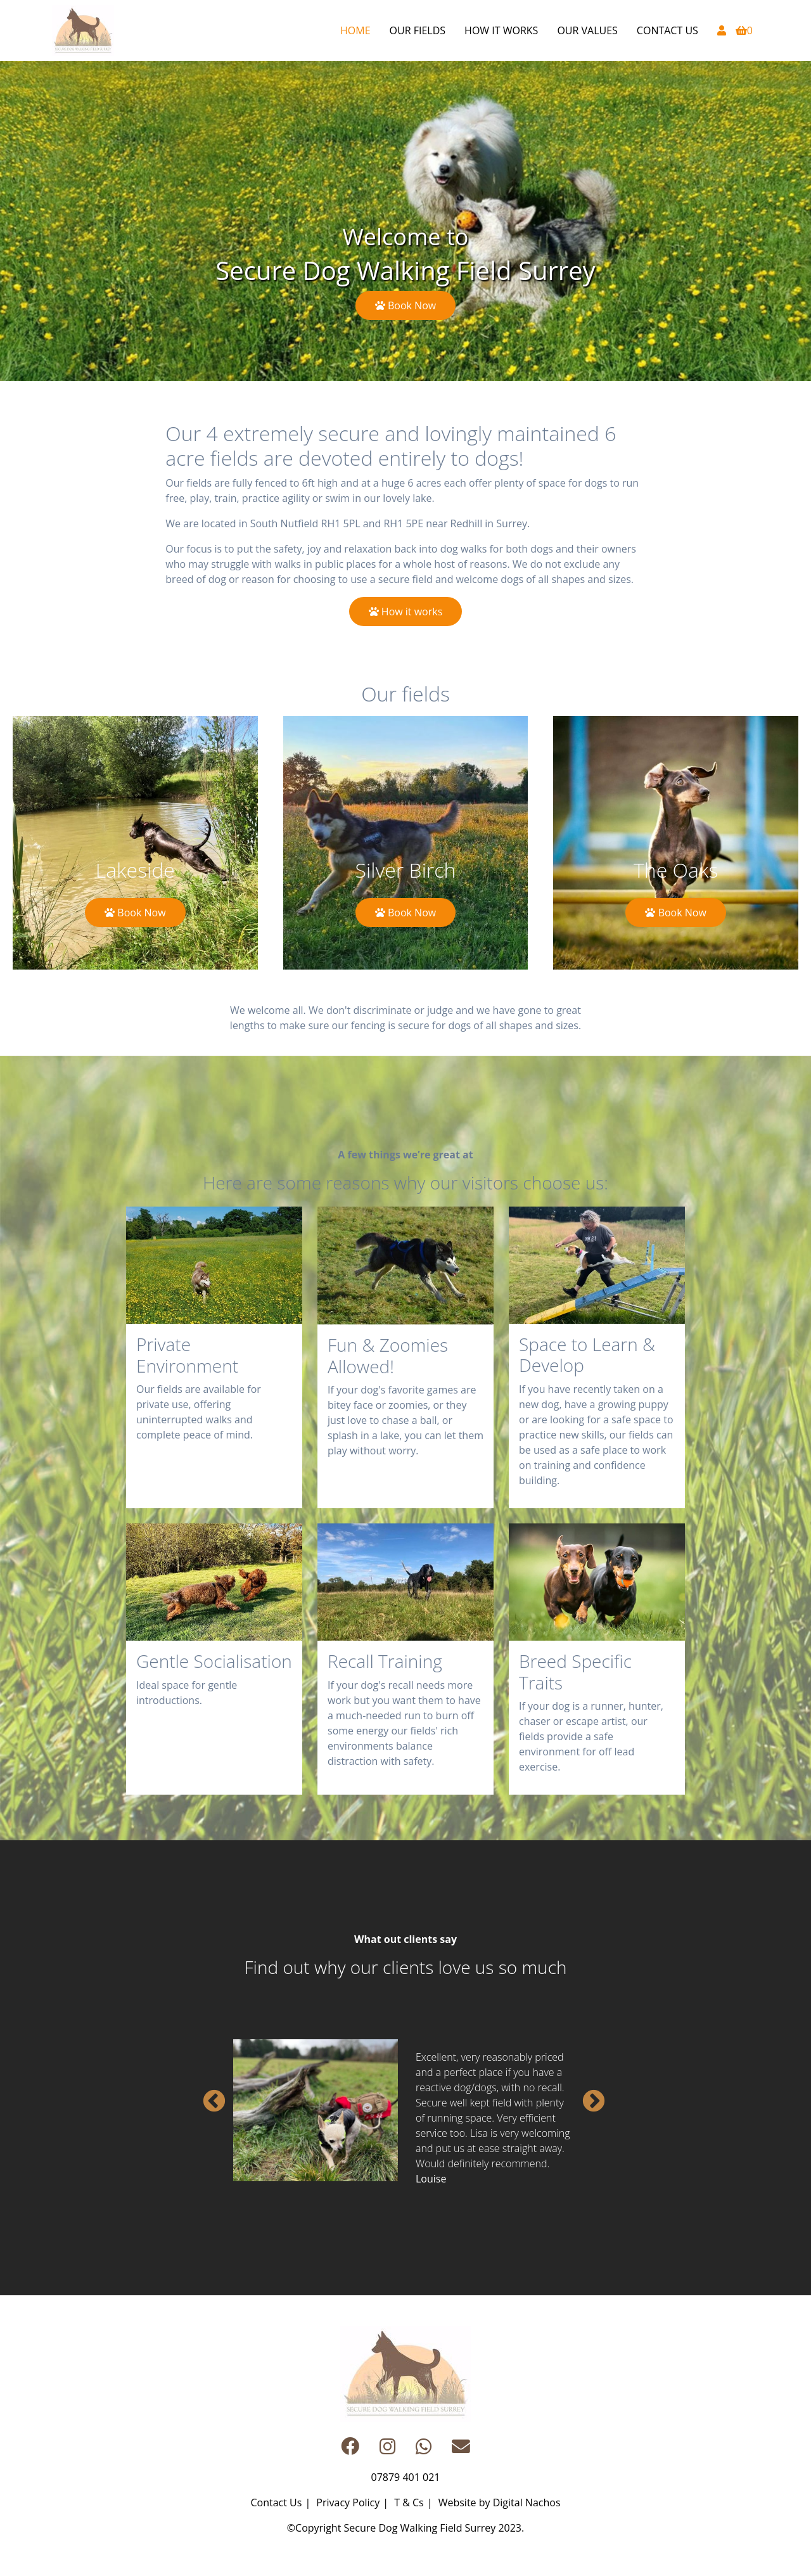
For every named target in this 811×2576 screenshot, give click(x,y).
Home (355, 30)
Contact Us (667, 30)
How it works (501, 30)
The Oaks (676, 869)
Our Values (587, 30)
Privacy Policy (348, 2502)
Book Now (405, 305)
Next (587, 2095)
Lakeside (135, 869)
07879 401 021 (405, 2477)
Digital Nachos (527, 2502)
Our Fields (418, 30)
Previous (207, 2095)
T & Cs (408, 2502)
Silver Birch (405, 869)
